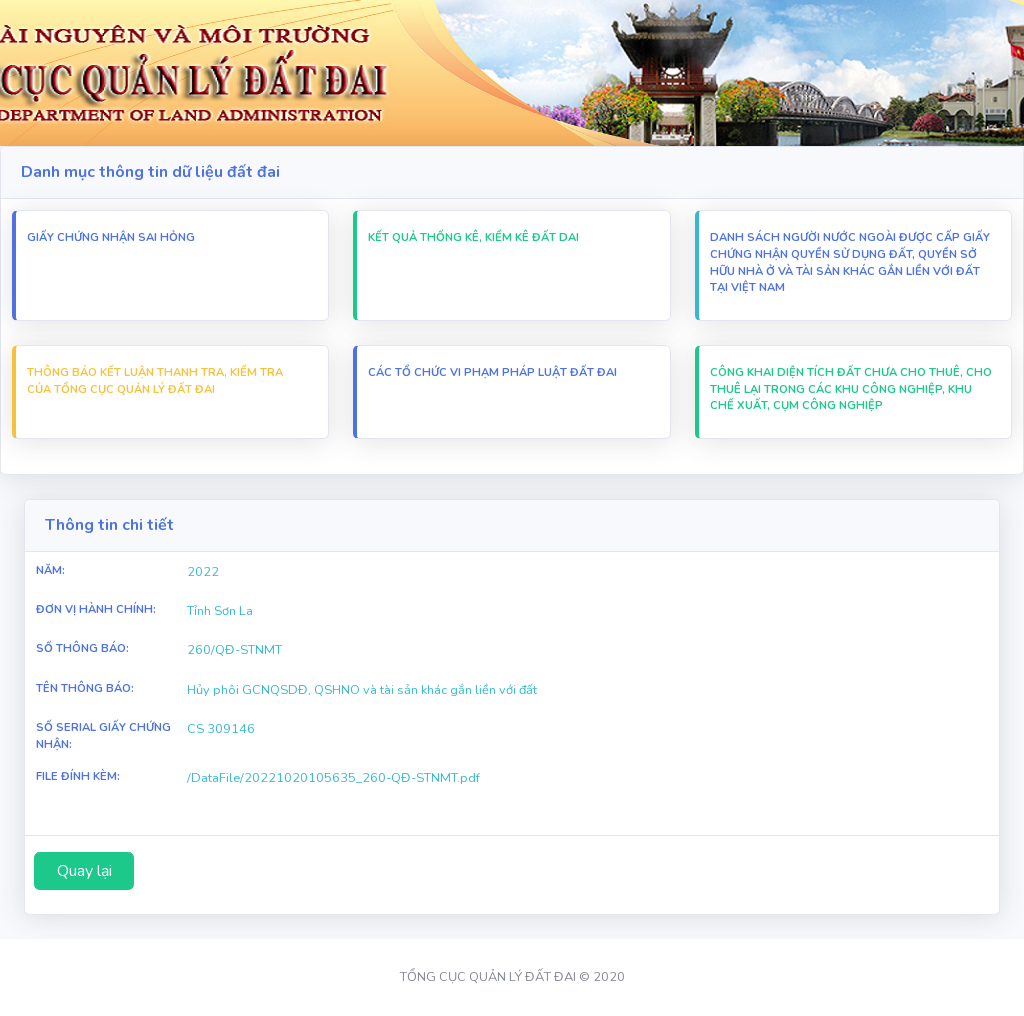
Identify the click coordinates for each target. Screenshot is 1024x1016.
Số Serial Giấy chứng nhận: (103, 736)
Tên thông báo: (85, 688)
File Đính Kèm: (78, 776)
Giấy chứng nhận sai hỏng (111, 237)
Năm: (50, 570)
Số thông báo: (82, 648)
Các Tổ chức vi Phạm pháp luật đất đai (492, 372)
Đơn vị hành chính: (96, 609)
